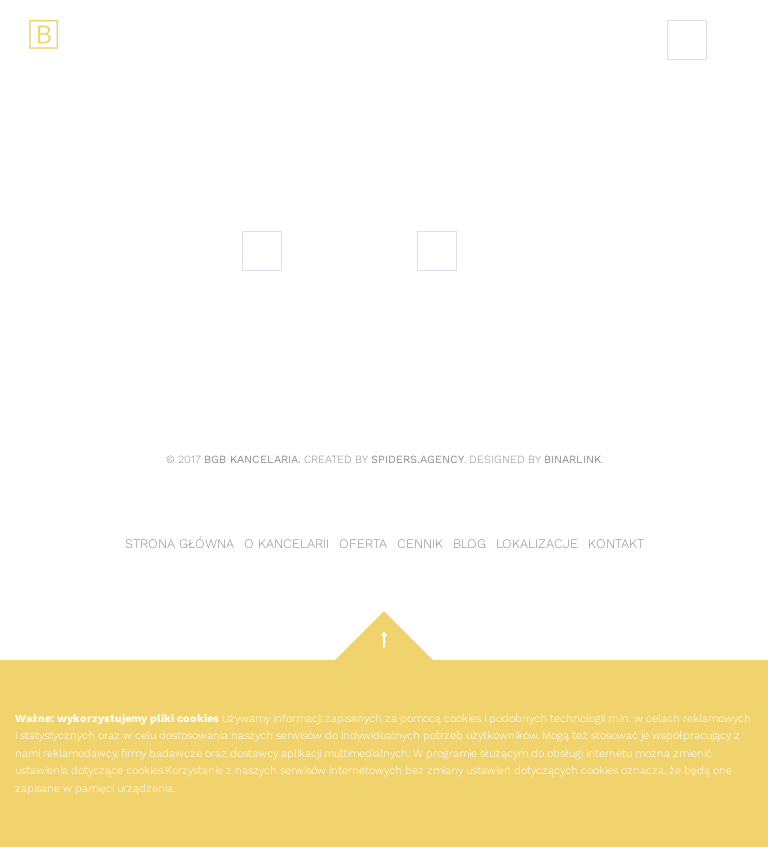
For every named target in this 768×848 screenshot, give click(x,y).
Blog (469, 543)
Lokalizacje (537, 543)
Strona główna (179, 543)
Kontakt (616, 543)
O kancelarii (286, 543)
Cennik (420, 543)
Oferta (363, 543)
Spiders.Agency (417, 459)
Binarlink (572, 459)
